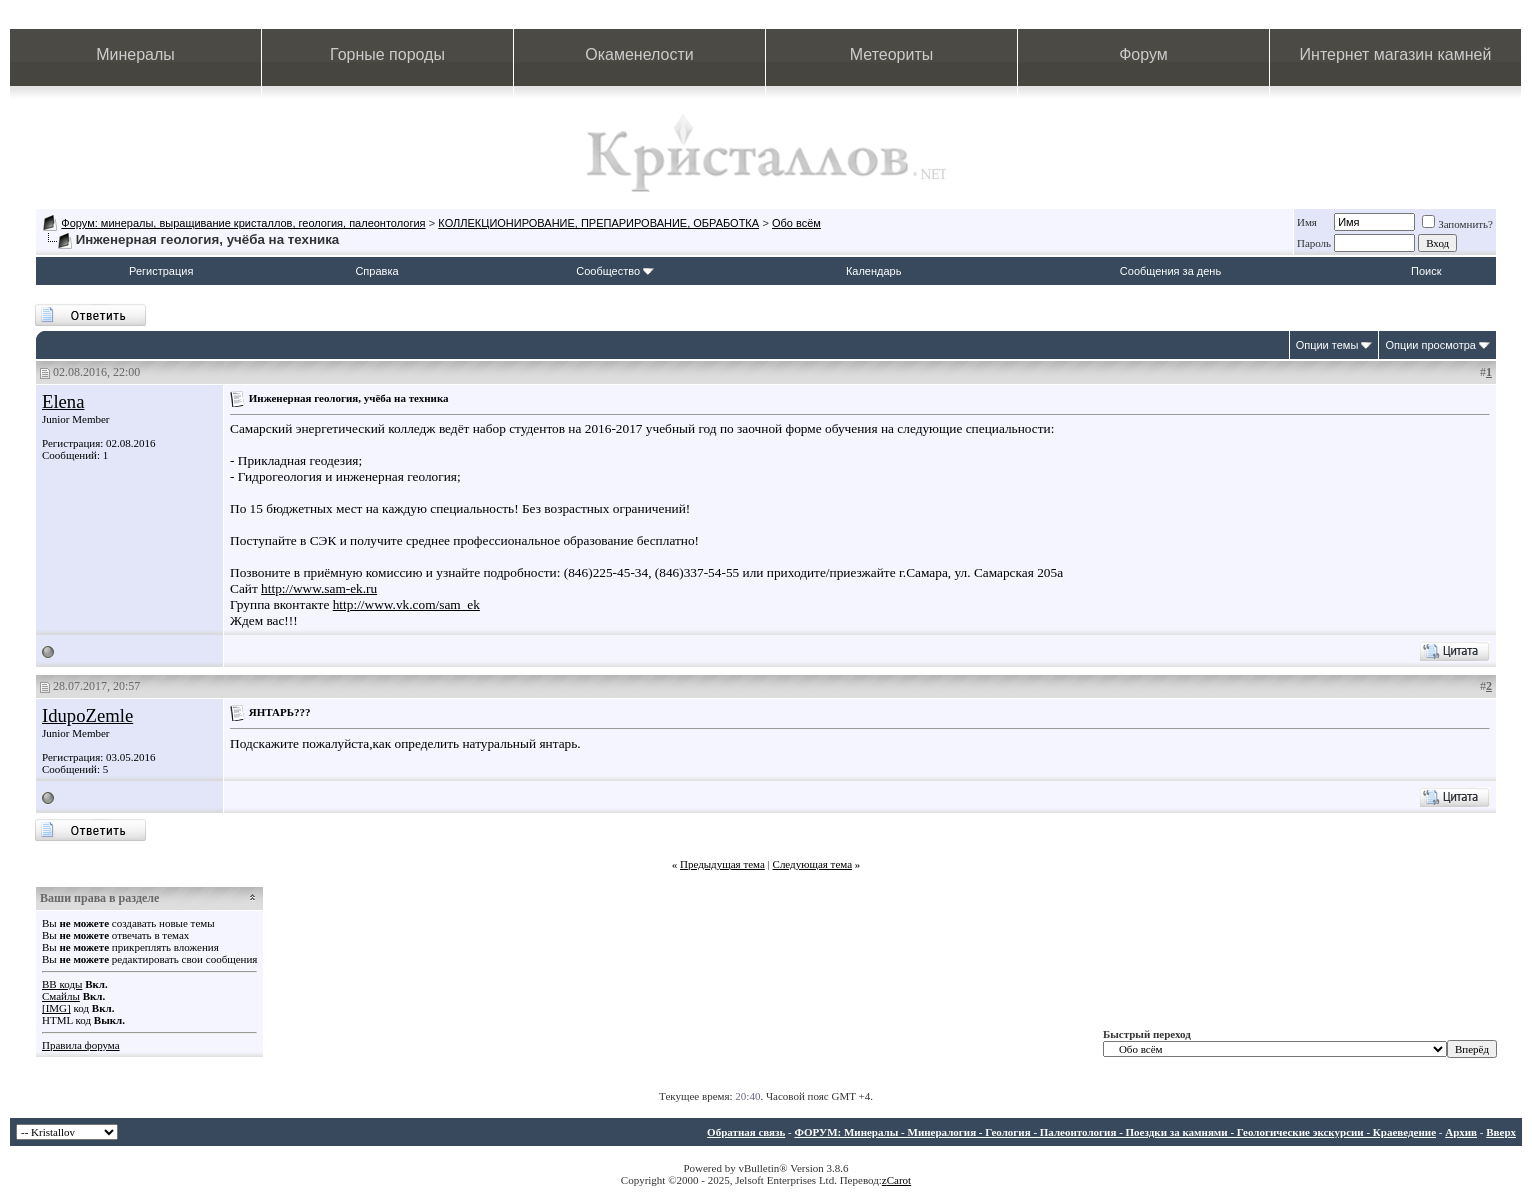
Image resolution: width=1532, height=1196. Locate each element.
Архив (1461, 1132)
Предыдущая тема (722, 864)
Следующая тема (813, 864)
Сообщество (615, 271)
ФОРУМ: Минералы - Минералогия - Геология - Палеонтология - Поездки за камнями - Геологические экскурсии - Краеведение (1115, 1132)
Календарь (874, 271)
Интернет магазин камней (1396, 54)
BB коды (62, 984)
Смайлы (61, 996)
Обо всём (796, 223)
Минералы (135, 54)
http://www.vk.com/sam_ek (406, 604)
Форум (1143, 54)
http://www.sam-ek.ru (319, 588)
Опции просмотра (1430, 345)
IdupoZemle (87, 715)
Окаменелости (639, 54)
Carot (899, 1180)
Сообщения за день (1170, 271)
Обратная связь (746, 1132)
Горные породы (387, 54)
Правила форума (81, 1045)
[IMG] (56, 1008)
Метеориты (891, 54)
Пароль (1314, 243)
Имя (1307, 222)
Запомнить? (1457, 224)
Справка (376, 271)
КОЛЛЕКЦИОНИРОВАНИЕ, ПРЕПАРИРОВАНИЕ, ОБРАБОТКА (598, 223)
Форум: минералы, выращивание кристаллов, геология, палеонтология (243, 223)
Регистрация (161, 271)
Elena (63, 401)
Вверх (1501, 1132)
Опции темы (1327, 345)
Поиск (1426, 271)
